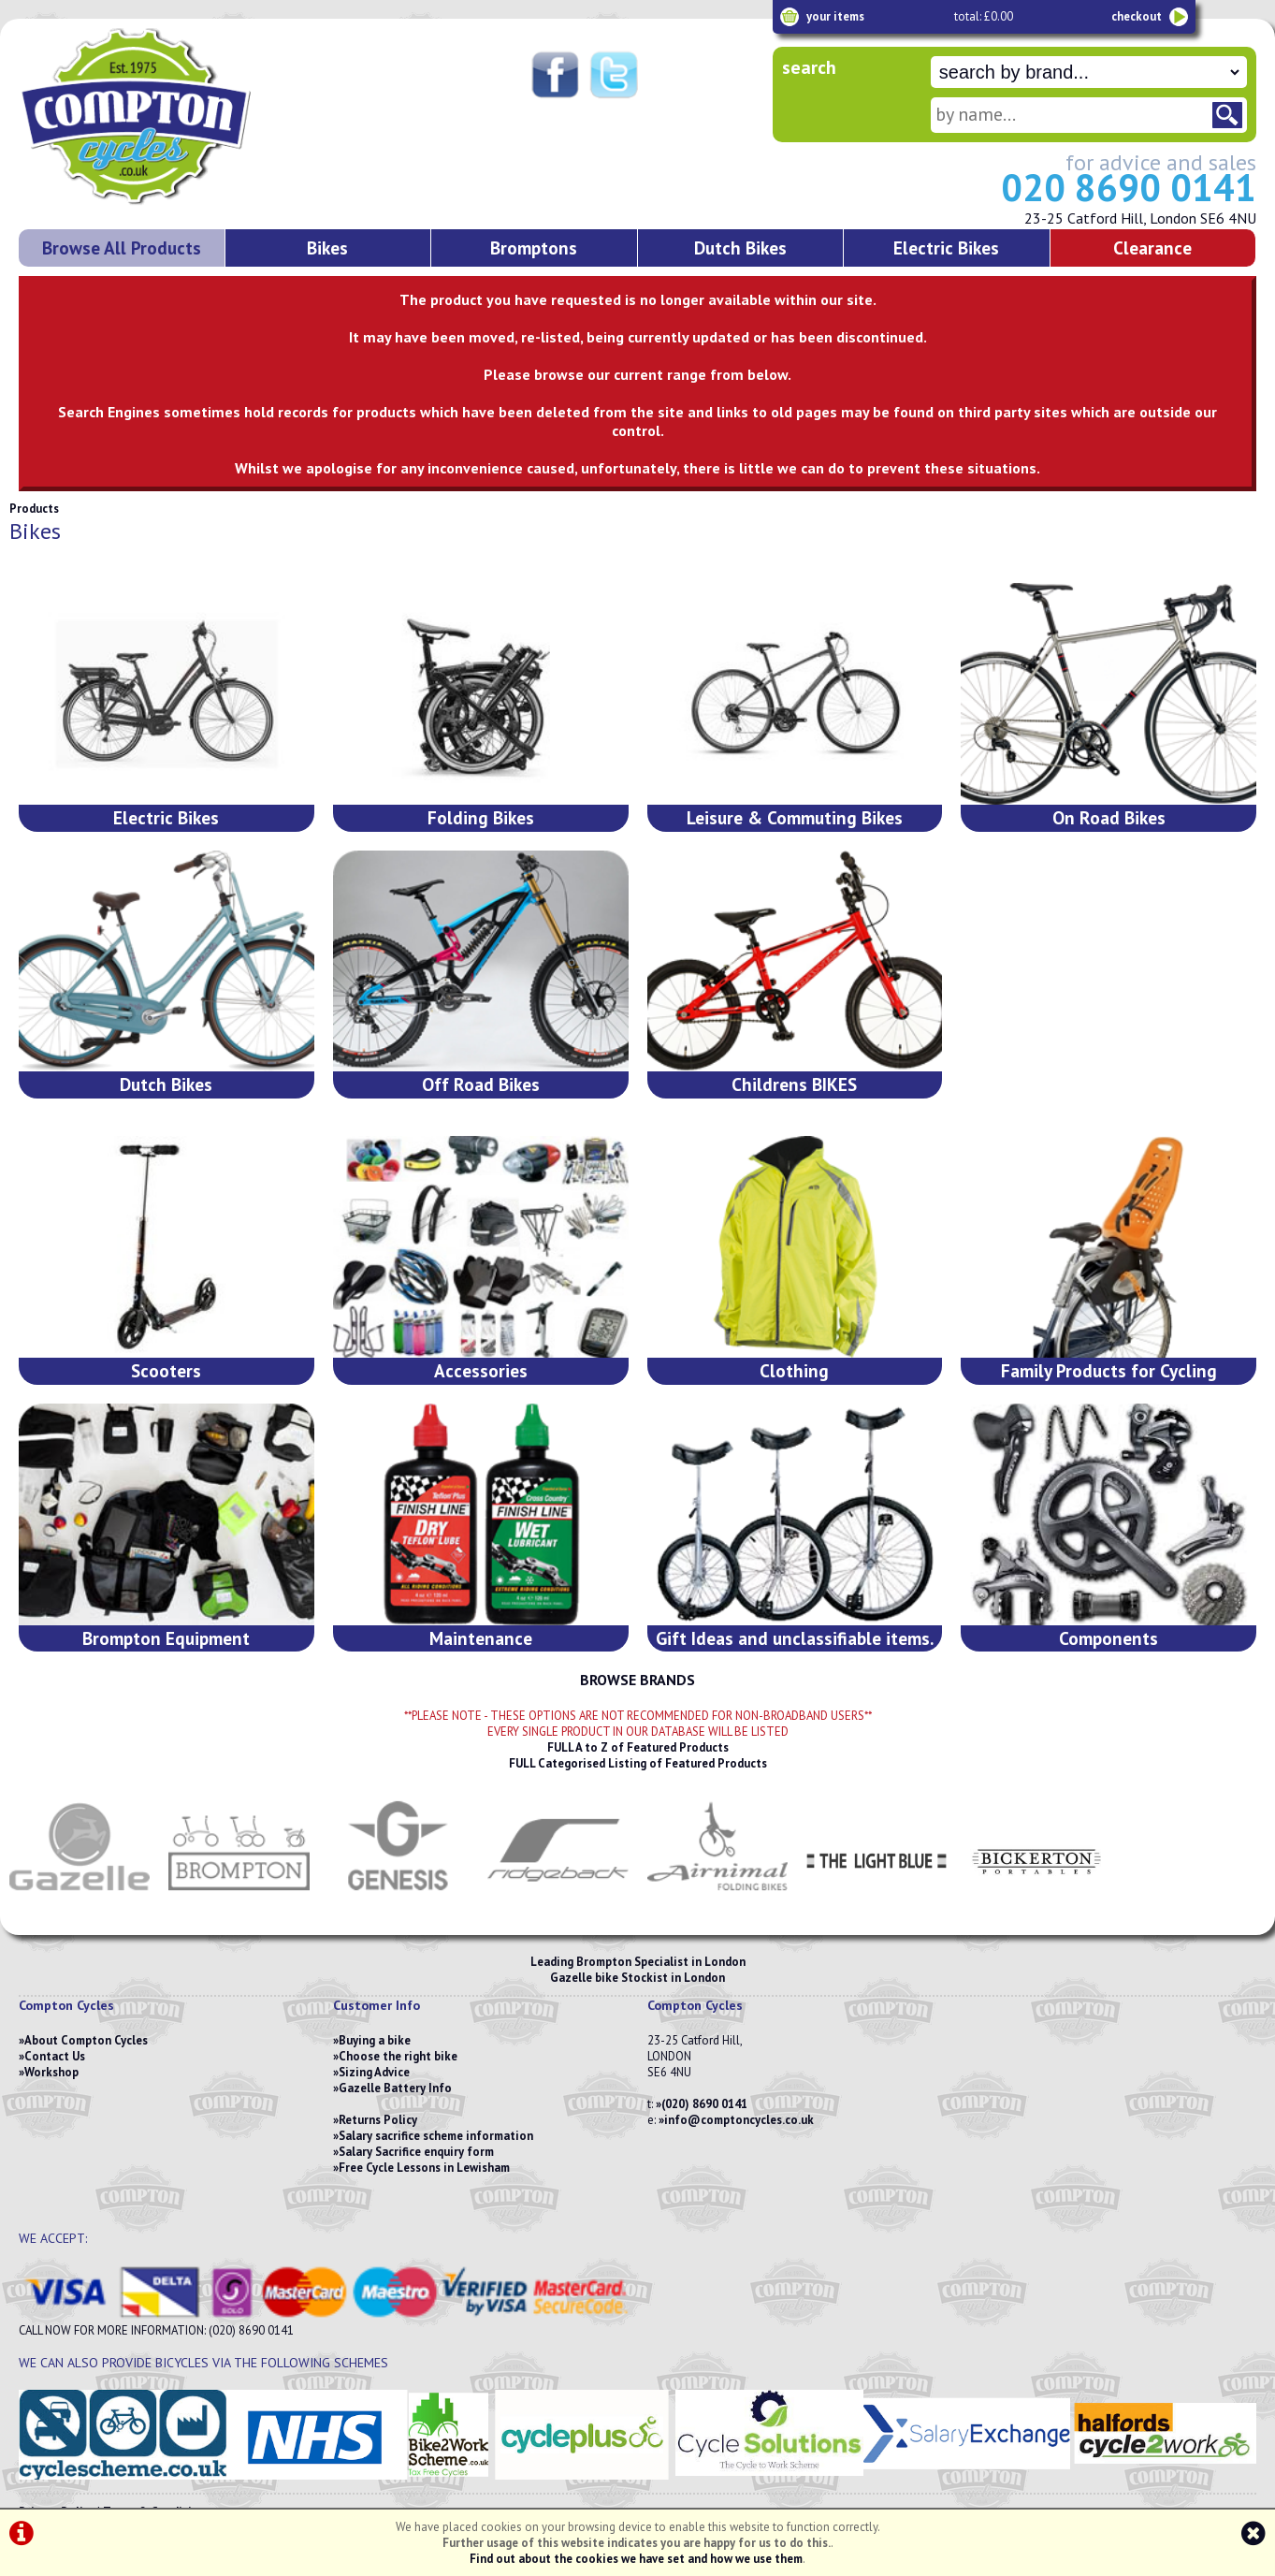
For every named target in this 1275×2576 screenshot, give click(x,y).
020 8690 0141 (1128, 187)
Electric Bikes (946, 247)
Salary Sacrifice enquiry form (416, 2152)
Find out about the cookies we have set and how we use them (636, 2559)
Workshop (51, 2072)
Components (1108, 1638)
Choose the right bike (398, 2056)
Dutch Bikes (740, 247)
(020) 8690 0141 (704, 2104)
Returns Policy (378, 2120)
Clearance (1152, 247)
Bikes (327, 247)
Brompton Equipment (166, 1638)
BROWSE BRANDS (637, 1679)
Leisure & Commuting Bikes (795, 817)
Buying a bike (375, 2040)
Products (34, 509)
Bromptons (533, 247)
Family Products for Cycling (1109, 1370)
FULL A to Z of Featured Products (638, 1747)
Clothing (794, 1370)
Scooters (166, 1370)
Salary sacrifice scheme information (436, 2136)
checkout (1136, 16)
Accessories (481, 1370)
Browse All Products (121, 247)
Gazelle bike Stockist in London (637, 1978)
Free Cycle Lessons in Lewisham (424, 2168)
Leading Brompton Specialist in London (638, 1962)
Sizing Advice (374, 2072)
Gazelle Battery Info (395, 2088)
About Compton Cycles (86, 2040)
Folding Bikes (480, 817)
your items (835, 16)
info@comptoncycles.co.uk (739, 2120)
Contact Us (54, 2056)
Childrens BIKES (794, 1084)
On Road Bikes (1109, 817)
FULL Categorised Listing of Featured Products (638, 1763)
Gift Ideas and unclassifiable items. (795, 1638)
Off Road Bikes (481, 1084)
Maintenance (480, 1638)
